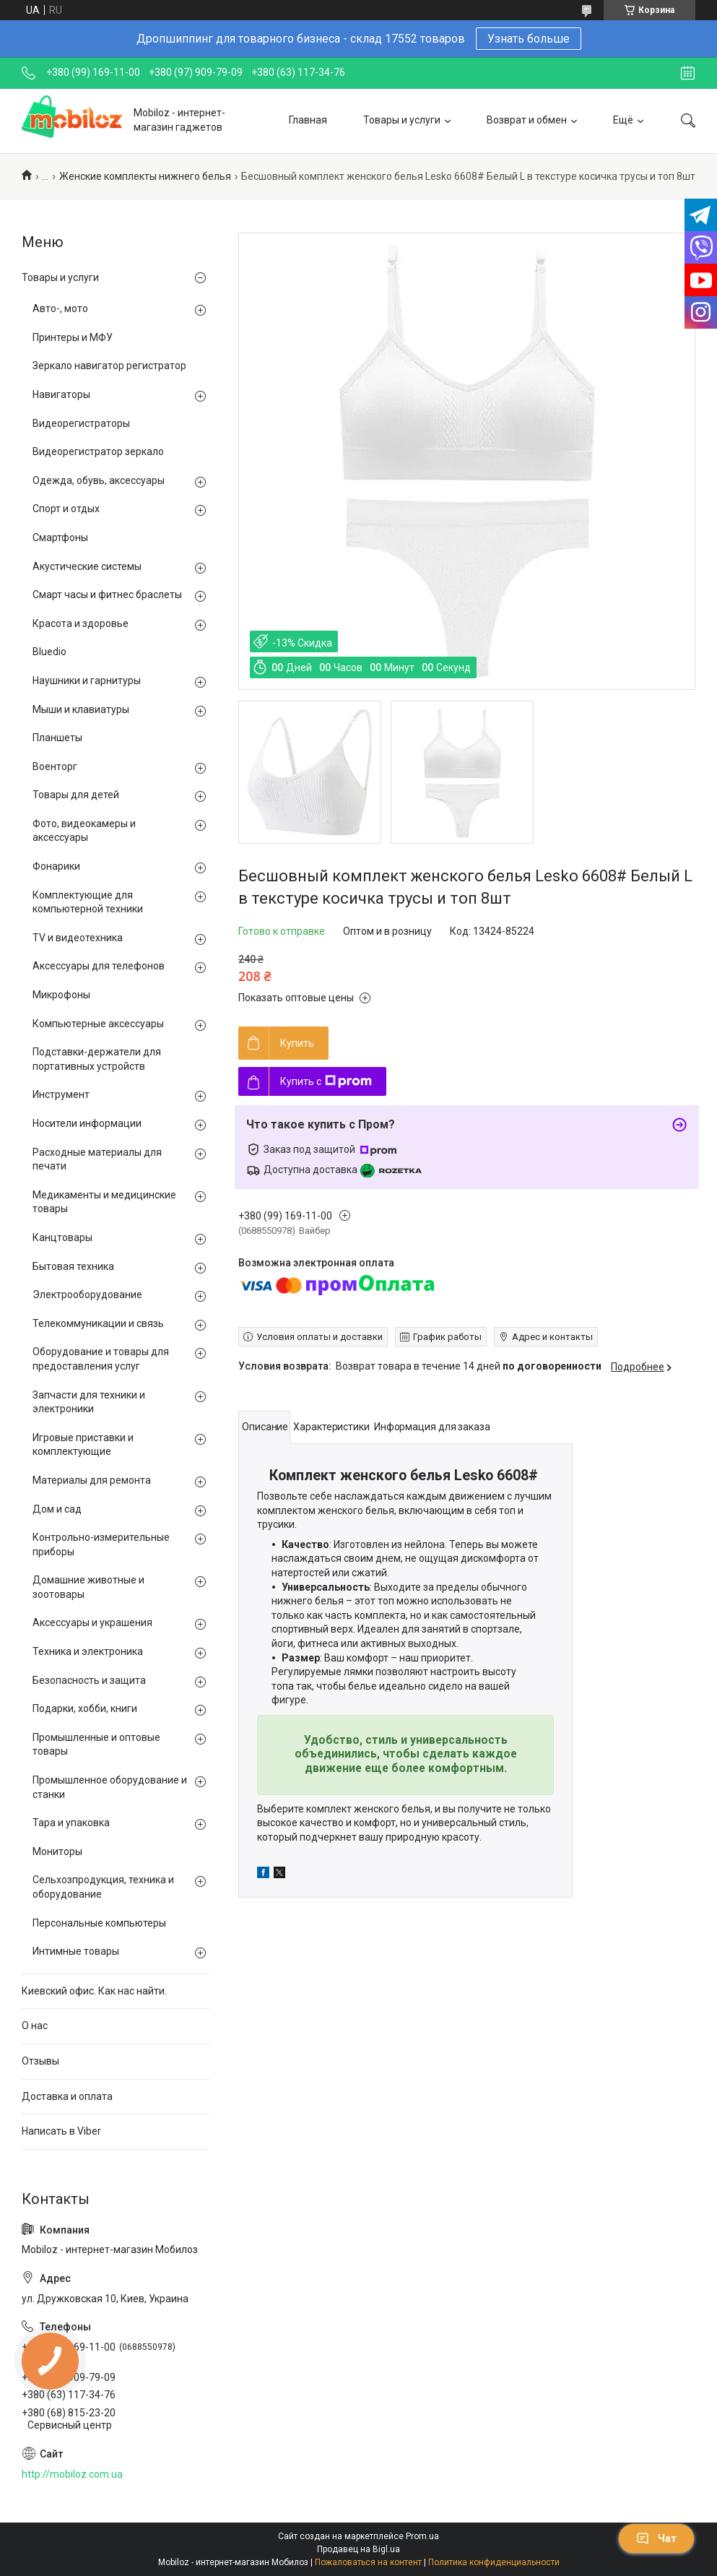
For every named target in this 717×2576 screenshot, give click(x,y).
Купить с (326, 1081)
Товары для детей (75, 794)
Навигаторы (61, 394)
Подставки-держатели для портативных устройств (96, 1059)
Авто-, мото (60, 308)
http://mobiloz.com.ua (72, 2474)
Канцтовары (62, 1237)
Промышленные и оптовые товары (96, 1745)
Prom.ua (422, 2536)
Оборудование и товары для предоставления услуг (100, 1359)
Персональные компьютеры (99, 1923)
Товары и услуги (401, 120)
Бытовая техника (73, 1266)
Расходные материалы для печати (97, 1159)
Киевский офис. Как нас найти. (94, 1991)
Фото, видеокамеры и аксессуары (84, 831)
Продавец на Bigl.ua (358, 2549)
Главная (308, 120)
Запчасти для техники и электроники (88, 1402)
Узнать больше (528, 39)
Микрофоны (61, 994)
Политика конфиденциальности (494, 2562)
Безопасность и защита (89, 1680)
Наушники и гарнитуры (86, 680)
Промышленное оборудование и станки (109, 1787)
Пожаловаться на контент (368, 2562)
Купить (297, 1043)
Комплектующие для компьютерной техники (87, 902)
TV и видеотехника (77, 937)
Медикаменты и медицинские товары (104, 1202)
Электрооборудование (87, 1294)
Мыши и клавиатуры (80, 709)
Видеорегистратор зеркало (98, 451)
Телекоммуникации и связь (98, 1323)
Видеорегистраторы (81, 423)
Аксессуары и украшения (92, 1622)
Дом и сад (57, 1509)
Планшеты (57, 737)
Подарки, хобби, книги (84, 1708)
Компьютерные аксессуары (98, 1023)
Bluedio (49, 651)
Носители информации (87, 1123)
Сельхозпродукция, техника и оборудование (103, 1887)
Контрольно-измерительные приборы (101, 1544)
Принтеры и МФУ (72, 337)
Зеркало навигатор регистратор (109, 365)
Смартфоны (60, 537)
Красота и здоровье (80, 623)
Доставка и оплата (67, 2096)
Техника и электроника (87, 1651)
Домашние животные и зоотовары (88, 1587)
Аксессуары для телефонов (98, 966)
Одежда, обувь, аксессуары (98, 480)
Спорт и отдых (66, 508)
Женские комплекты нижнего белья (145, 176)
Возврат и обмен (527, 120)
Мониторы (57, 1851)
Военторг (54, 766)
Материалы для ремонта (91, 1480)
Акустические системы (87, 566)
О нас (35, 2025)
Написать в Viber (61, 2131)
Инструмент (61, 1094)
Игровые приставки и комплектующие (83, 1445)
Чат (656, 2538)
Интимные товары (75, 1951)
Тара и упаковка (71, 1822)
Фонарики (56, 866)
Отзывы (40, 2061)
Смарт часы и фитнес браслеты (107, 594)
